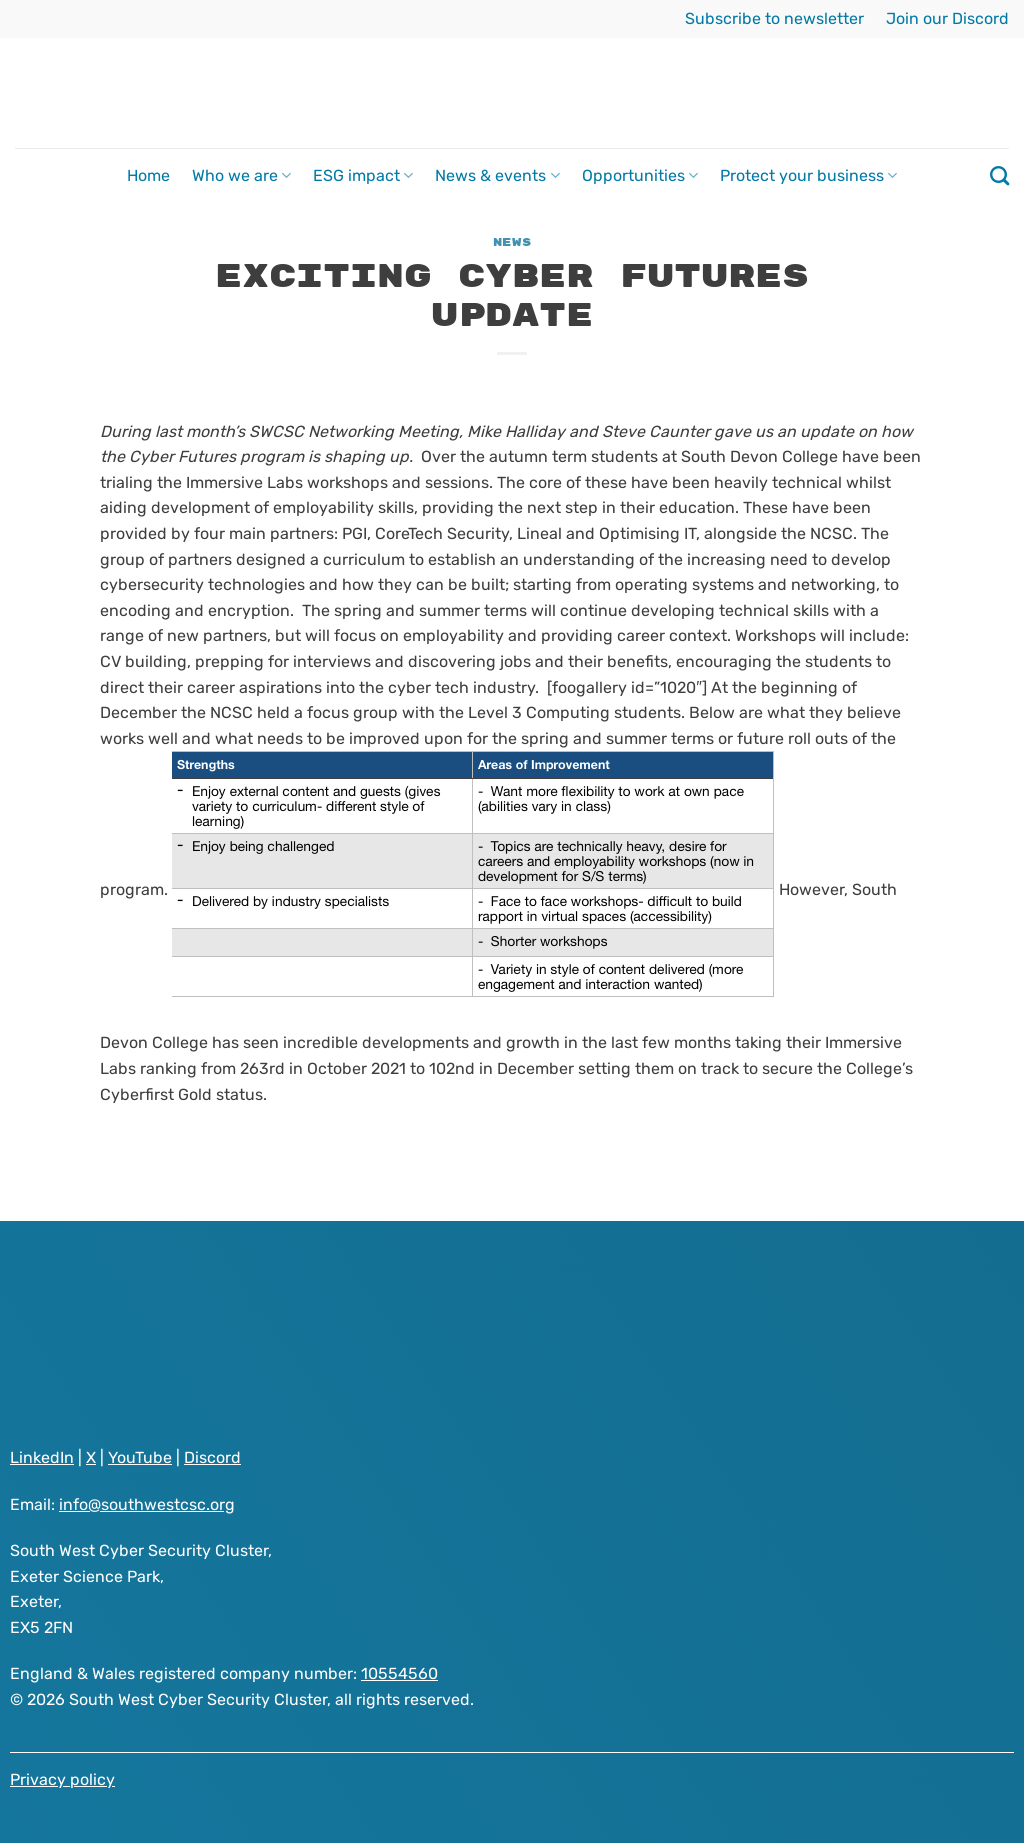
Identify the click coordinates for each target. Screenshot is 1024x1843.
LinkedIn (42, 1457)
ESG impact (363, 176)
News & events (497, 176)
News (512, 242)
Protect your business (808, 176)
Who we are (241, 176)
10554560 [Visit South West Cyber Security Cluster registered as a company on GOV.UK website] (399, 1673)
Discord (212, 1457)
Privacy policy (62, 1779)
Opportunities (640, 176)
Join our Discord (947, 18)
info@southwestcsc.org (147, 1504)
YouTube (140, 1457)
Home (148, 175)
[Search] (999, 175)
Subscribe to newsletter (774, 18)
